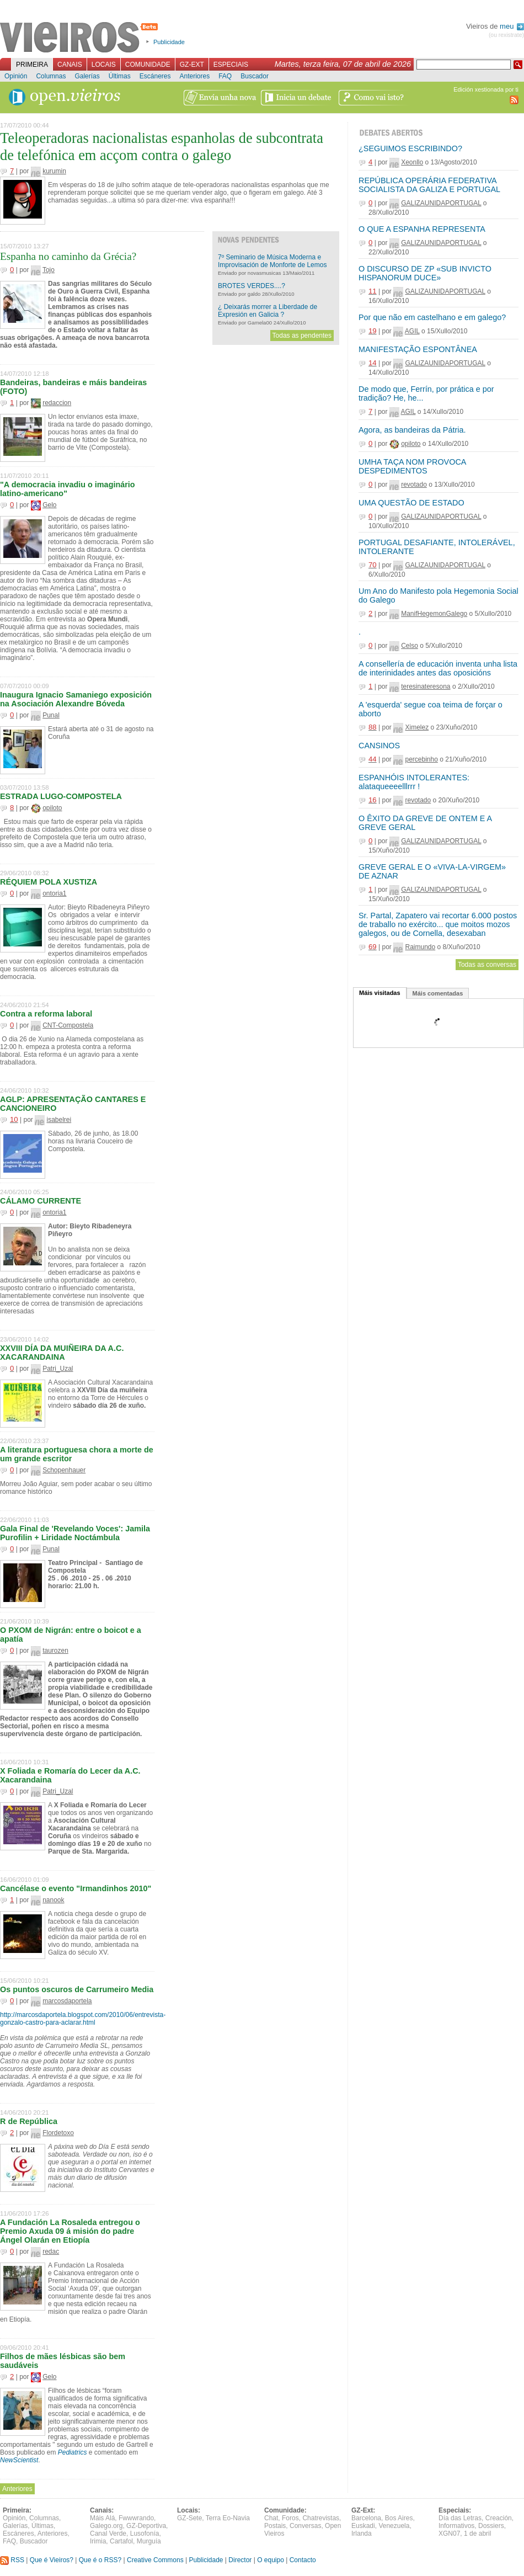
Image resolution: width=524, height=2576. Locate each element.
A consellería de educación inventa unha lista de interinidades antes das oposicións (438, 668)
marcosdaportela (67, 2001)
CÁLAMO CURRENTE (40, 1200)
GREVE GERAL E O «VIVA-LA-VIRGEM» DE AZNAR (432, 871)
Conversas (305, 2526)
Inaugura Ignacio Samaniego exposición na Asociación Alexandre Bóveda (76, 699)
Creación (498, 2518)
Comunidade (147, 64)
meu (512, 26)
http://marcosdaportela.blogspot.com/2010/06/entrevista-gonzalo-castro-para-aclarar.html (82, 2018)
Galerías (86, 76)
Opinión (15, 76)
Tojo (48, 270)
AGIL (412, 331)
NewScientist (19, 2460)
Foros (290, 2518)
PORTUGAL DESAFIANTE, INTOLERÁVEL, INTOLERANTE (437, 547)
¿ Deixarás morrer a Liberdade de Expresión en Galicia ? (267, 310)
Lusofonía (144, 2533)
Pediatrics (72, 2452)
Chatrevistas (320, 2518)
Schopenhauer (63, 1470)
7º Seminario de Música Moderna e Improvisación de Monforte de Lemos (272, 261)
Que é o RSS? (100, 2560)
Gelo (49, 505)
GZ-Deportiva (146, 2526)
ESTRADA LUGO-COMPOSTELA (61, 796)
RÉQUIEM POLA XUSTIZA (48, 881)
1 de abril (477, 2533)
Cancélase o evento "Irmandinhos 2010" (75, 1888)
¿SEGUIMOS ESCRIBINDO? (410, 148)
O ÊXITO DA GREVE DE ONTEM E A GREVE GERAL (425, 823)
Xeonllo (412, 162)
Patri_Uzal (57, 1368)
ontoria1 (54, 893)
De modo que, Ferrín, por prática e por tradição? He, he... (426, 393)
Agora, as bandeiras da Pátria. (412, 429)
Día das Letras (460, 2518)
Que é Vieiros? (51, 2560)
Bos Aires (399, 2518)
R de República (28, 2121)
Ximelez (417, 727)
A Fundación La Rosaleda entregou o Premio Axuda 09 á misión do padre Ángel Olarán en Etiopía (70, 2231)
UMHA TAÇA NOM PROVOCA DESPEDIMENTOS (412, 466)
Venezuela (393, 2526)
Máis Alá (102, 2518)
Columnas (51, 76)
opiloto (52, 808)
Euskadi (363, 2526)
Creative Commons (155, 2560)
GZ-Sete (189, 2518)
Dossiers (491, 2526)
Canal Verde (108, 2533)
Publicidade (169, 42)
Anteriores (194, 76)
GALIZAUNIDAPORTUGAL (441, 203)
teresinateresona (425, 686)
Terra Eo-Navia (228, 2518)
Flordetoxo (58, 2133)
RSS (12, 2560)
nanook (53, 1900)
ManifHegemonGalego (434, 614)
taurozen (55, 1650)
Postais (275, 2526)
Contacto (303, 2560)
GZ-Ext (192, 64)
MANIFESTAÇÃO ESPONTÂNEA (418, 349)
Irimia (98, 2541)
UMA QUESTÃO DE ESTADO (411, 502)
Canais (69, 64)
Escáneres (155, 76)
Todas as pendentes (301, 335)
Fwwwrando (136, 2518)
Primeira (32, 64)
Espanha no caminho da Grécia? (68, 256)
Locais (104, 64)
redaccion (56, 403)
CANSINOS (379, 745)
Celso (409, 646)
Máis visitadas (379, 992)
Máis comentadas (438, 993)
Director (240, 2560)
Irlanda (361, 2533)
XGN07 (449, 2533)
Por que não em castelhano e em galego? (432, 317)
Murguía (149, 2541)
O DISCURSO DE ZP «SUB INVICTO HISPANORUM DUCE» (425, 273)
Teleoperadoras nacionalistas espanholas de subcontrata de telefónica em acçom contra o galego (161, 146)
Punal (51, 715)
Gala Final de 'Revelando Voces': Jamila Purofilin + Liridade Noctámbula (75, 1533)
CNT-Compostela (67, 1025)
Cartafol (121, 2541)
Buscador (254, 76)
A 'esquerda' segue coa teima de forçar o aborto (430, 709)
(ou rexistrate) (506, 35)
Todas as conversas (487, 964)
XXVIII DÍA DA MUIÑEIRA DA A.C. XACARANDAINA (62, 1352)
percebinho (421, 759)
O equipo (270, 2560)
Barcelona (366, 2518)
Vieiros (81, 38)
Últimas (120, 76)
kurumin (54, 171)
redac (50, 2251)
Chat (271, 2518)
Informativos (456, 2526)
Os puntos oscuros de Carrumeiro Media (76, 1989)
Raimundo (420, 947)
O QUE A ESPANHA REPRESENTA (422, 229)
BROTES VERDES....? (251, 286)
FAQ (225, 76)
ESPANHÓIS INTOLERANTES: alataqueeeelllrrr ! (414, 782)
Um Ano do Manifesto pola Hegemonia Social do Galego (438, 595)
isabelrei (58, 1120)
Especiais (230, 64)
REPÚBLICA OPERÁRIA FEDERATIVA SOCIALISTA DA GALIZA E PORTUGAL (429, 185)
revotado (414, 484)
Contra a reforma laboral (46, 1013)
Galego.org (106, 2526)
